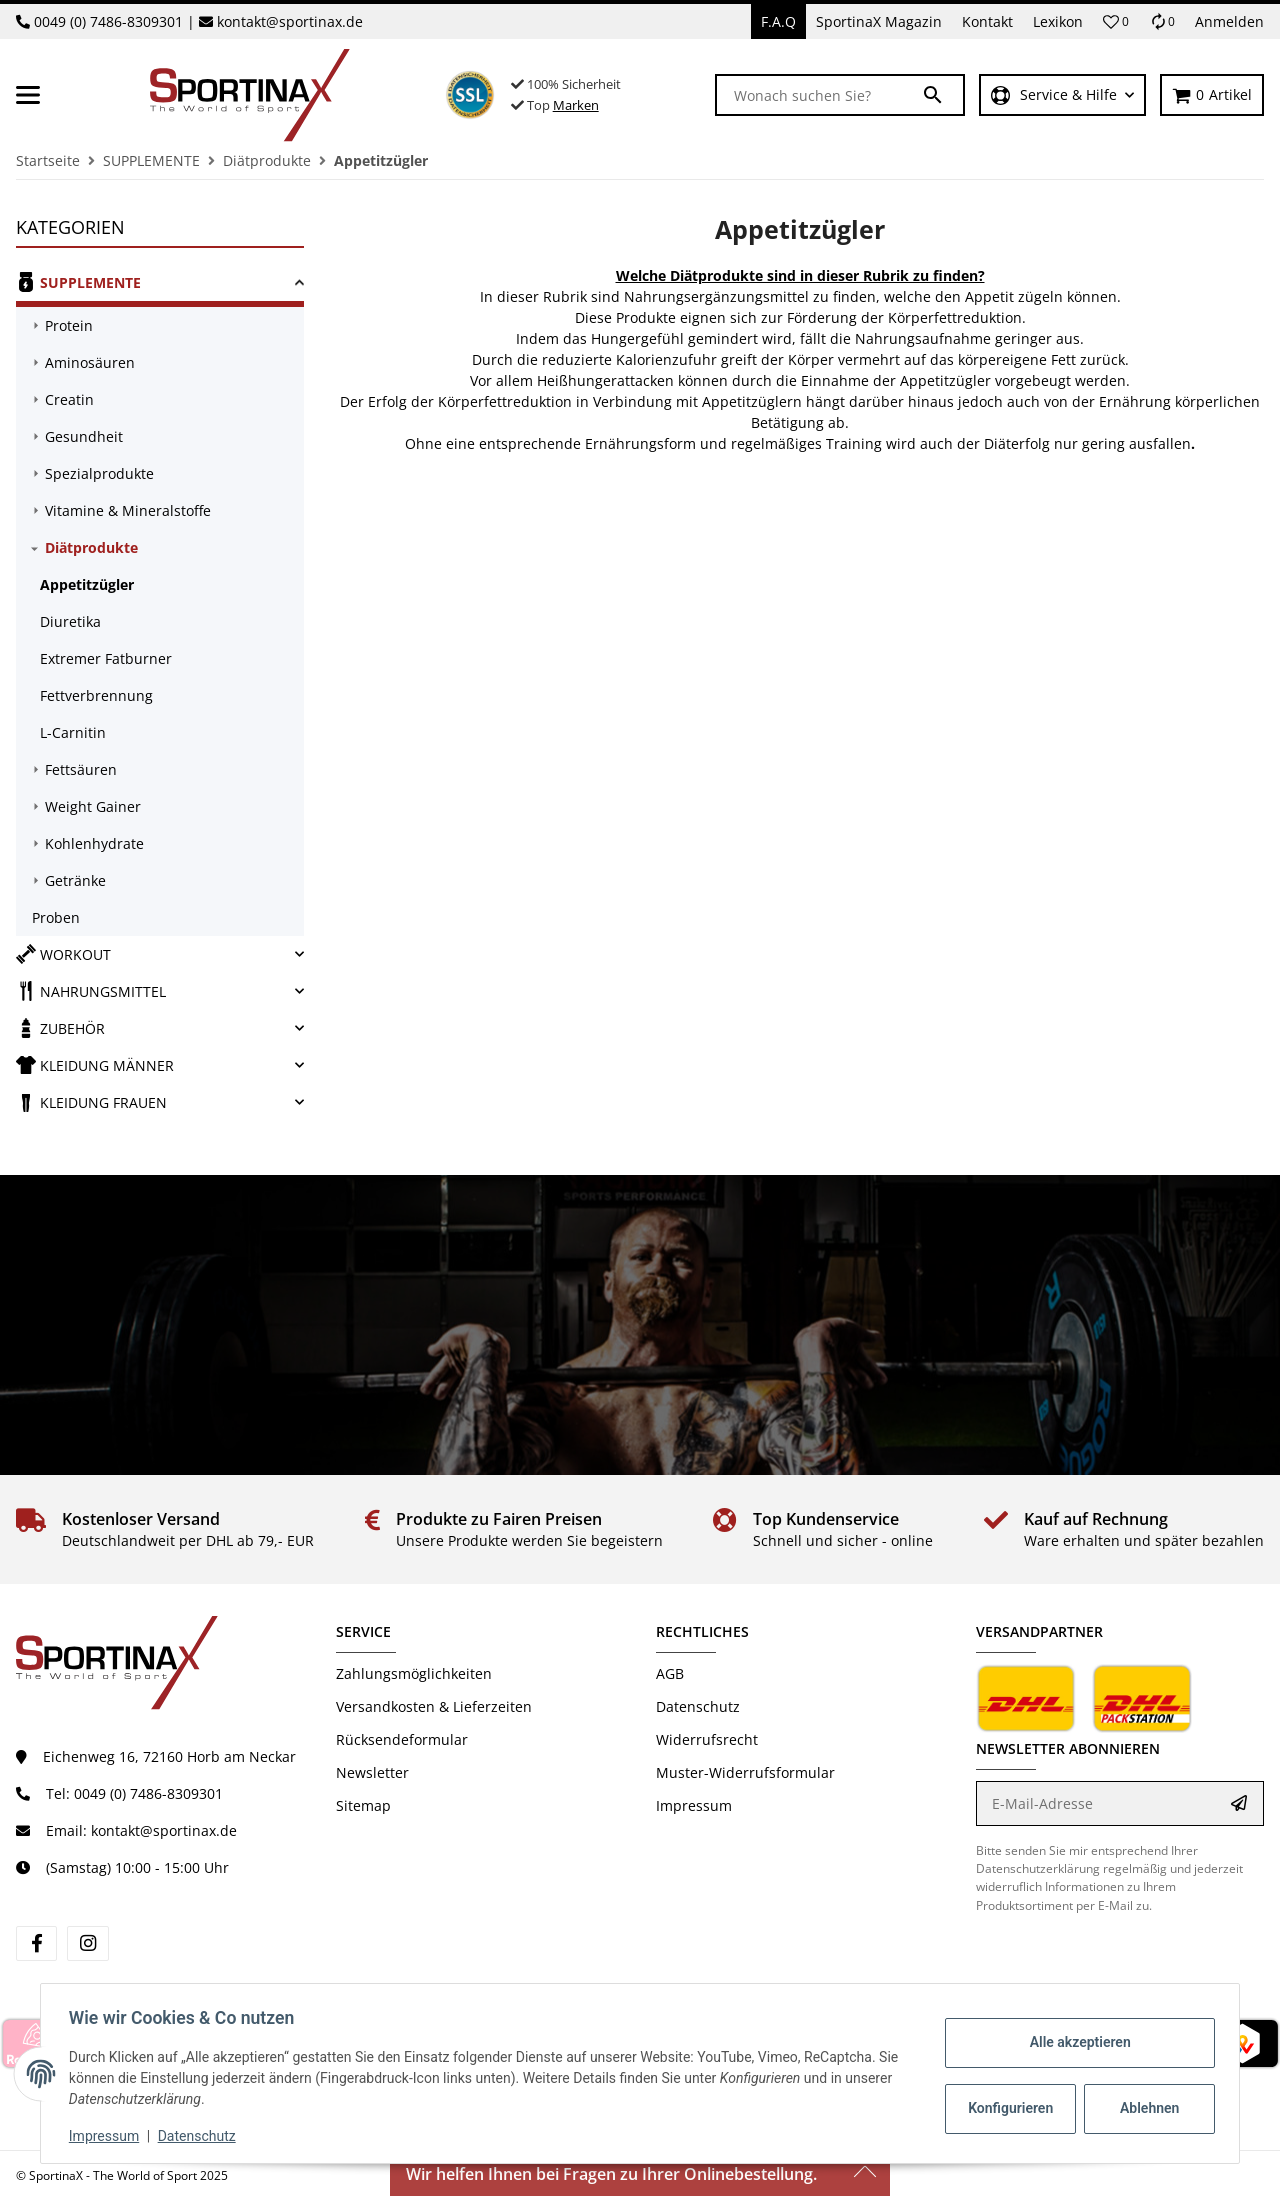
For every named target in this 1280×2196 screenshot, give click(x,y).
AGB (670, 1673)
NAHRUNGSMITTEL (91, 991)
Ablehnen (1145, 2108)
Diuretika (70, 621)
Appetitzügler (87, 584)
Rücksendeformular (402, 1739)
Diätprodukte (91, 547)
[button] (1116, 22)
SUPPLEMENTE (78, 282)
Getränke (75, 880)
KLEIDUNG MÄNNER (95, 1065)
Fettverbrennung (96, 695)
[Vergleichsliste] (1162, 21)
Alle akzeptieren (1075, 2042)
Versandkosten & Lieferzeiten (434, 1706)
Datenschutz (698, 1706)
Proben (56, 917)
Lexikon (1058, 21)
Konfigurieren (1008, 2108)
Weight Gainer (93, 806)
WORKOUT (63, 954)
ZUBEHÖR (60, 1028)
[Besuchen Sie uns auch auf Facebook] (36, 1943)
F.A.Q (778, 21)
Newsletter (372, 1772)
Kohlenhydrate (94, 843)
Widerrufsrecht (707, 1739)
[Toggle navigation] (28, 95)
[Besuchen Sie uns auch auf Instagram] (87, 1943)
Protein (69, 325)
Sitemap (363, 1805)
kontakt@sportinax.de (290, 21)
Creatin (69, 399)
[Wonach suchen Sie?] (819, 95)
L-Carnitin (73, 732)
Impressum (694, 1805)
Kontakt (987, 21)
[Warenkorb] (1212, 95)
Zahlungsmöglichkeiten (414, 1673)
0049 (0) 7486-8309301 (108, 21)
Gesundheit (84, 436)
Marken (576, 105)
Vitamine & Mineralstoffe (128, 510)
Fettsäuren (81, 769)
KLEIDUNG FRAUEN (91, 1102)
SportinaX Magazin (879, 21)
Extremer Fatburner (106, 658)
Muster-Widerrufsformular (745, 1772)
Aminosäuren (90, 362)
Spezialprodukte (99, 473)
